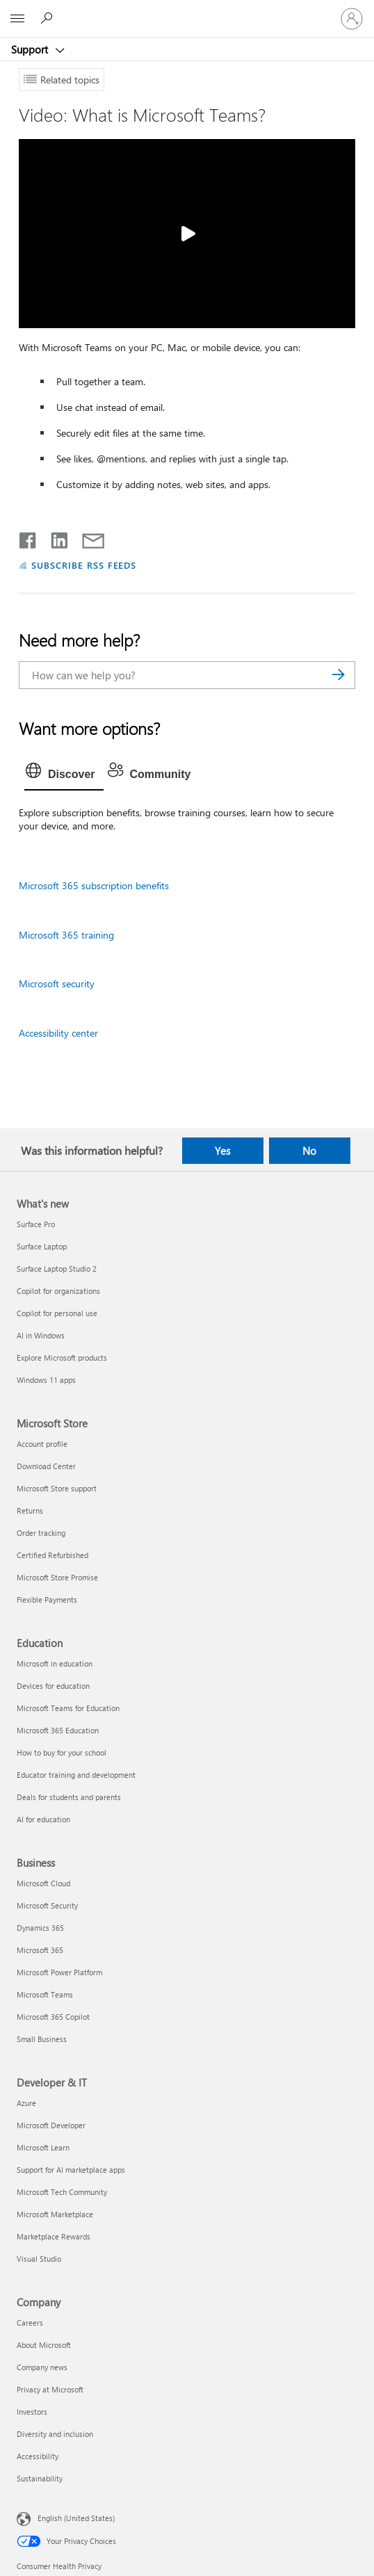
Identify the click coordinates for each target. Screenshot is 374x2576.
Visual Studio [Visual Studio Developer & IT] (39, 2258)
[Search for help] (48, 18)
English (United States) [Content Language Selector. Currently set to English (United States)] (76, 2517)
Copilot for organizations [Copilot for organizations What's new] (58, 1291)
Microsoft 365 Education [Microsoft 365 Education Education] (58, 1730)
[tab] (64, 775)
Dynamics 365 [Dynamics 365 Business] (40, 1927)
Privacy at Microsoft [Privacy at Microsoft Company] (50, 2389)
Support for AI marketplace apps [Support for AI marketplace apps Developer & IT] (71, 2169)
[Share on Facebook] (28, 537)
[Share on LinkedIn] (54, 537)
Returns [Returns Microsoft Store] (30, 1510)
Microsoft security (57, 983)
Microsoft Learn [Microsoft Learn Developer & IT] (43, 2147)
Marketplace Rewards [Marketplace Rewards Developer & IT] (53, 2236)
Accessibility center (58, 1032)
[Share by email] (87, 537)
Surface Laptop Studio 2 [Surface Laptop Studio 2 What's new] (57, 1268)
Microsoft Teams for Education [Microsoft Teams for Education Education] (68, 1708)
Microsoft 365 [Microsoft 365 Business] (40, 1950)
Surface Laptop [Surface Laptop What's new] (42, 1246)
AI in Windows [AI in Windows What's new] (41, 1335)
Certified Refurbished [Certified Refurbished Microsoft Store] (52, 1555)
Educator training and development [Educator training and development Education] (76, 1774)
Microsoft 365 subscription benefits (94, 885)
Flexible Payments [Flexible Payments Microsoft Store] (47, 1599)
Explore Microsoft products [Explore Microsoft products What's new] (62, 1357)
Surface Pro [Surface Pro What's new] (36, 1224)
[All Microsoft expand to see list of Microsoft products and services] (17, 18)
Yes (222, 1151)
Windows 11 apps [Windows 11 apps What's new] (46, 1380)
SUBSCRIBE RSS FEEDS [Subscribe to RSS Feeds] (84, 565)
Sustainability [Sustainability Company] (40, 2478)
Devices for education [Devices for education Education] (53, 1685)
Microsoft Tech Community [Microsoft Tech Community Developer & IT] (62, 2192)
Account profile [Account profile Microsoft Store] (42, 1444)
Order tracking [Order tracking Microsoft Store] (41, 1533)
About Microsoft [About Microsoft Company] (44, 2345)
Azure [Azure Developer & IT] (26, 2103)
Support (31, 49)
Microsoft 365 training (66, 934)
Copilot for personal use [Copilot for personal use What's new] (57, 1313)
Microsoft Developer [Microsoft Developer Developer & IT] (51, 2125)
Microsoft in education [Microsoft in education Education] (54, 1663)
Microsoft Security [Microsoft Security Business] (47, 1905)
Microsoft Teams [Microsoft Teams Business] (45, 1994)
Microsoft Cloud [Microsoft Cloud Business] (43, 1883)
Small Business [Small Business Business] (42, 2039)
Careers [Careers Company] (30, 2322)
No (309, 1151)
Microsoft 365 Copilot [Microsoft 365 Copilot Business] (53, 2016)
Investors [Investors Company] (32, 2411)
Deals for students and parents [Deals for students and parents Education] (69, 1797)
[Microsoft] (186, 10)
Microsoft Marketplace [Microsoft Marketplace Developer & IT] (55, 2214)
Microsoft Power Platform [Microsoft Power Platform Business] (59, 1972)
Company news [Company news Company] (42, 2367)
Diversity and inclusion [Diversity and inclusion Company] (55, 2434)
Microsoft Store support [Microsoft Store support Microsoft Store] (57, 1488)
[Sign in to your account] (351, 18)
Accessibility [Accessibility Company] (37, 2456)
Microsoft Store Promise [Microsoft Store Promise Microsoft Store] (57, 1577)
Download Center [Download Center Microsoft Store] (46, 1466)
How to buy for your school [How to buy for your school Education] (61, 1752)
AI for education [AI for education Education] (43, 1819)
